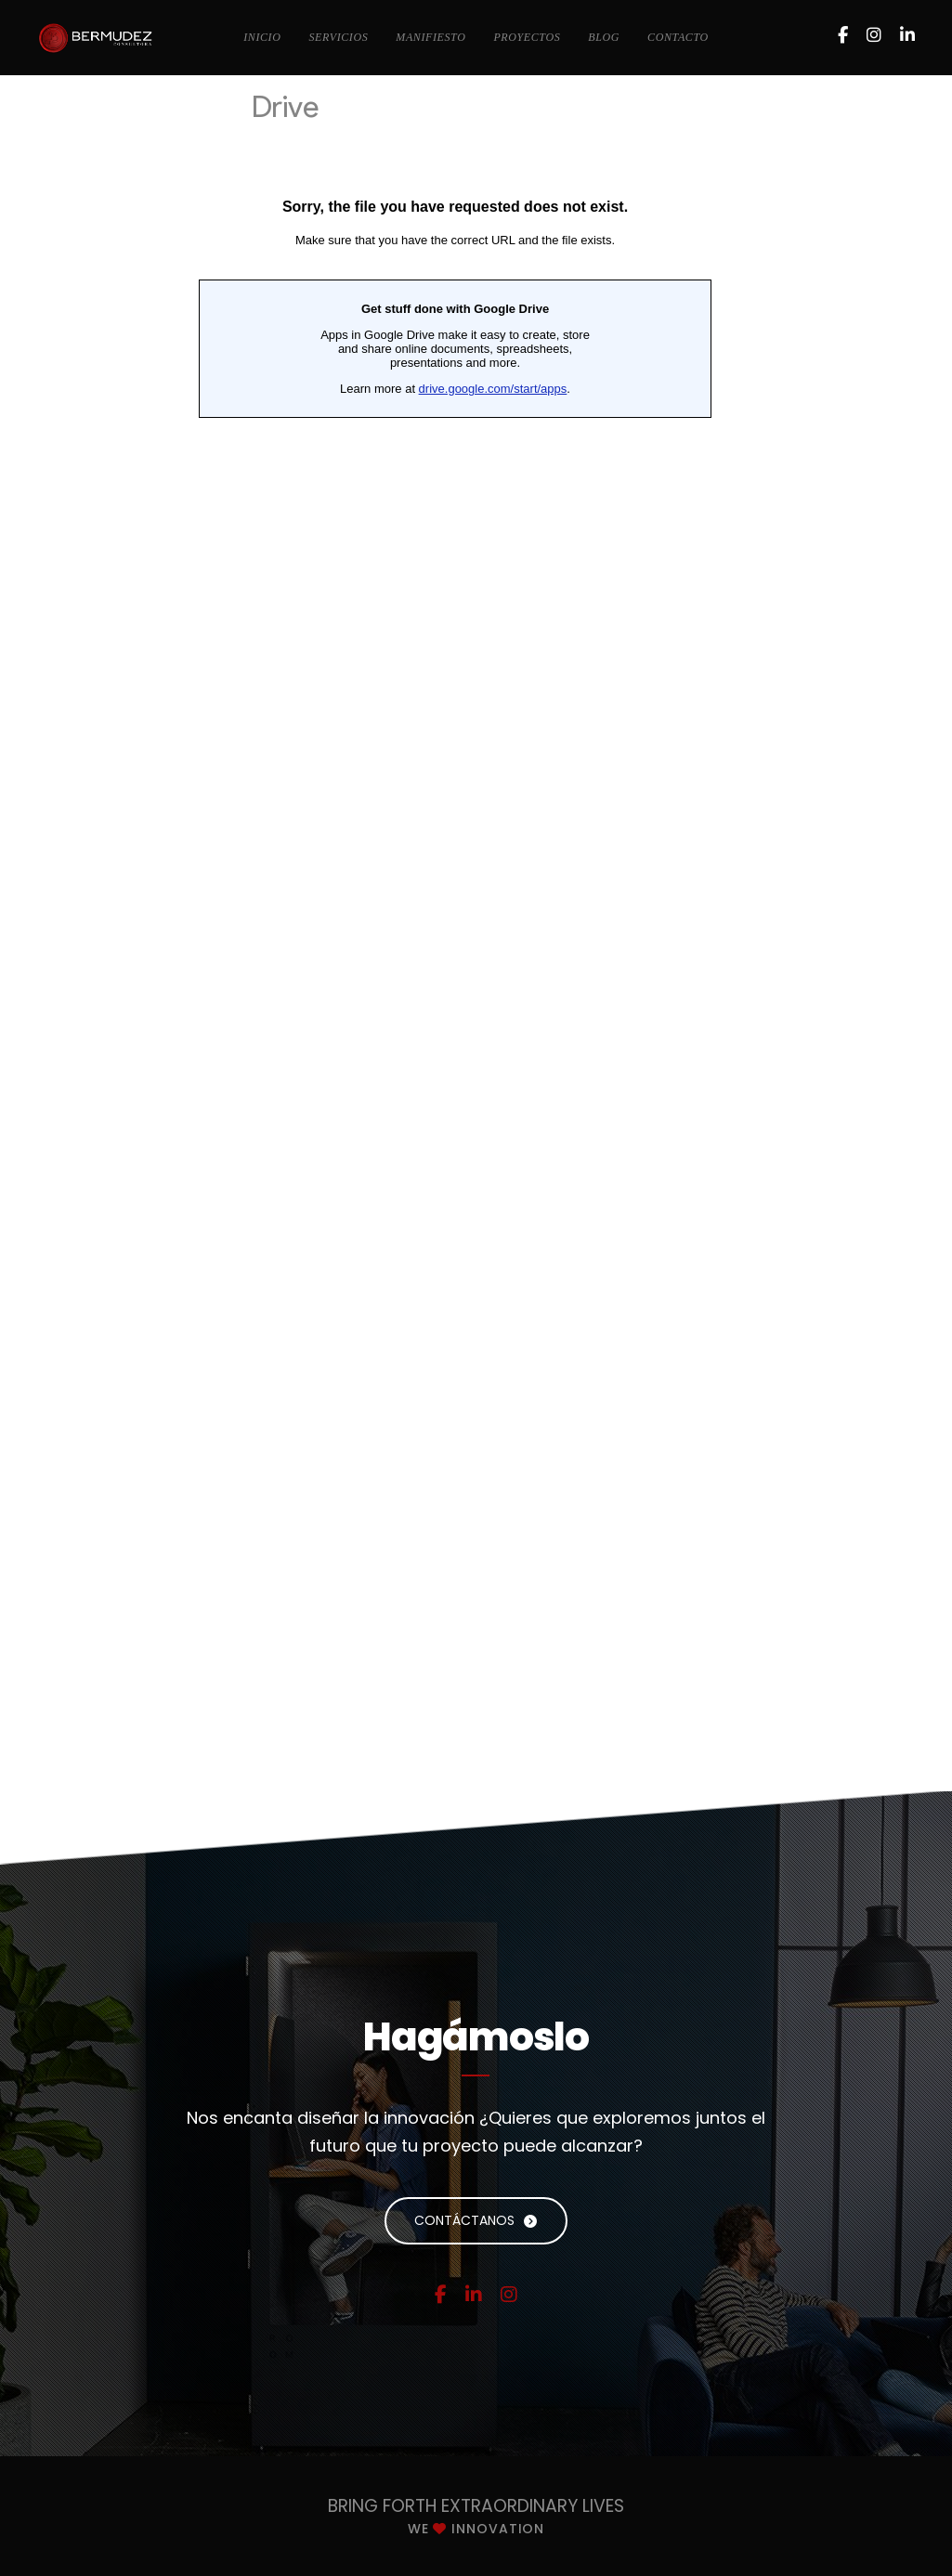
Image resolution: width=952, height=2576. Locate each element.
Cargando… (455, 911)
